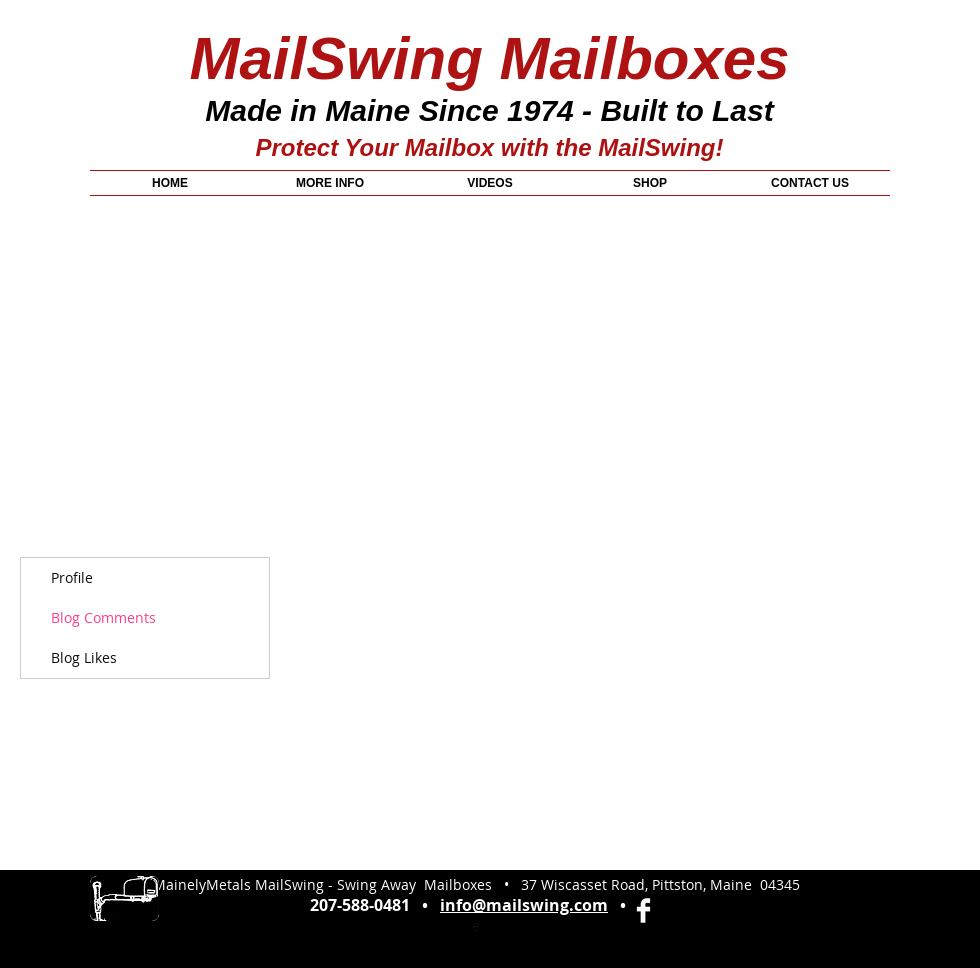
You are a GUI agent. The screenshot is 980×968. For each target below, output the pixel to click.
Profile (72, 577)
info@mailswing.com (524, 905)
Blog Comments (103, 617)
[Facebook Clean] (643, 910)
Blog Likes (84, 657)
